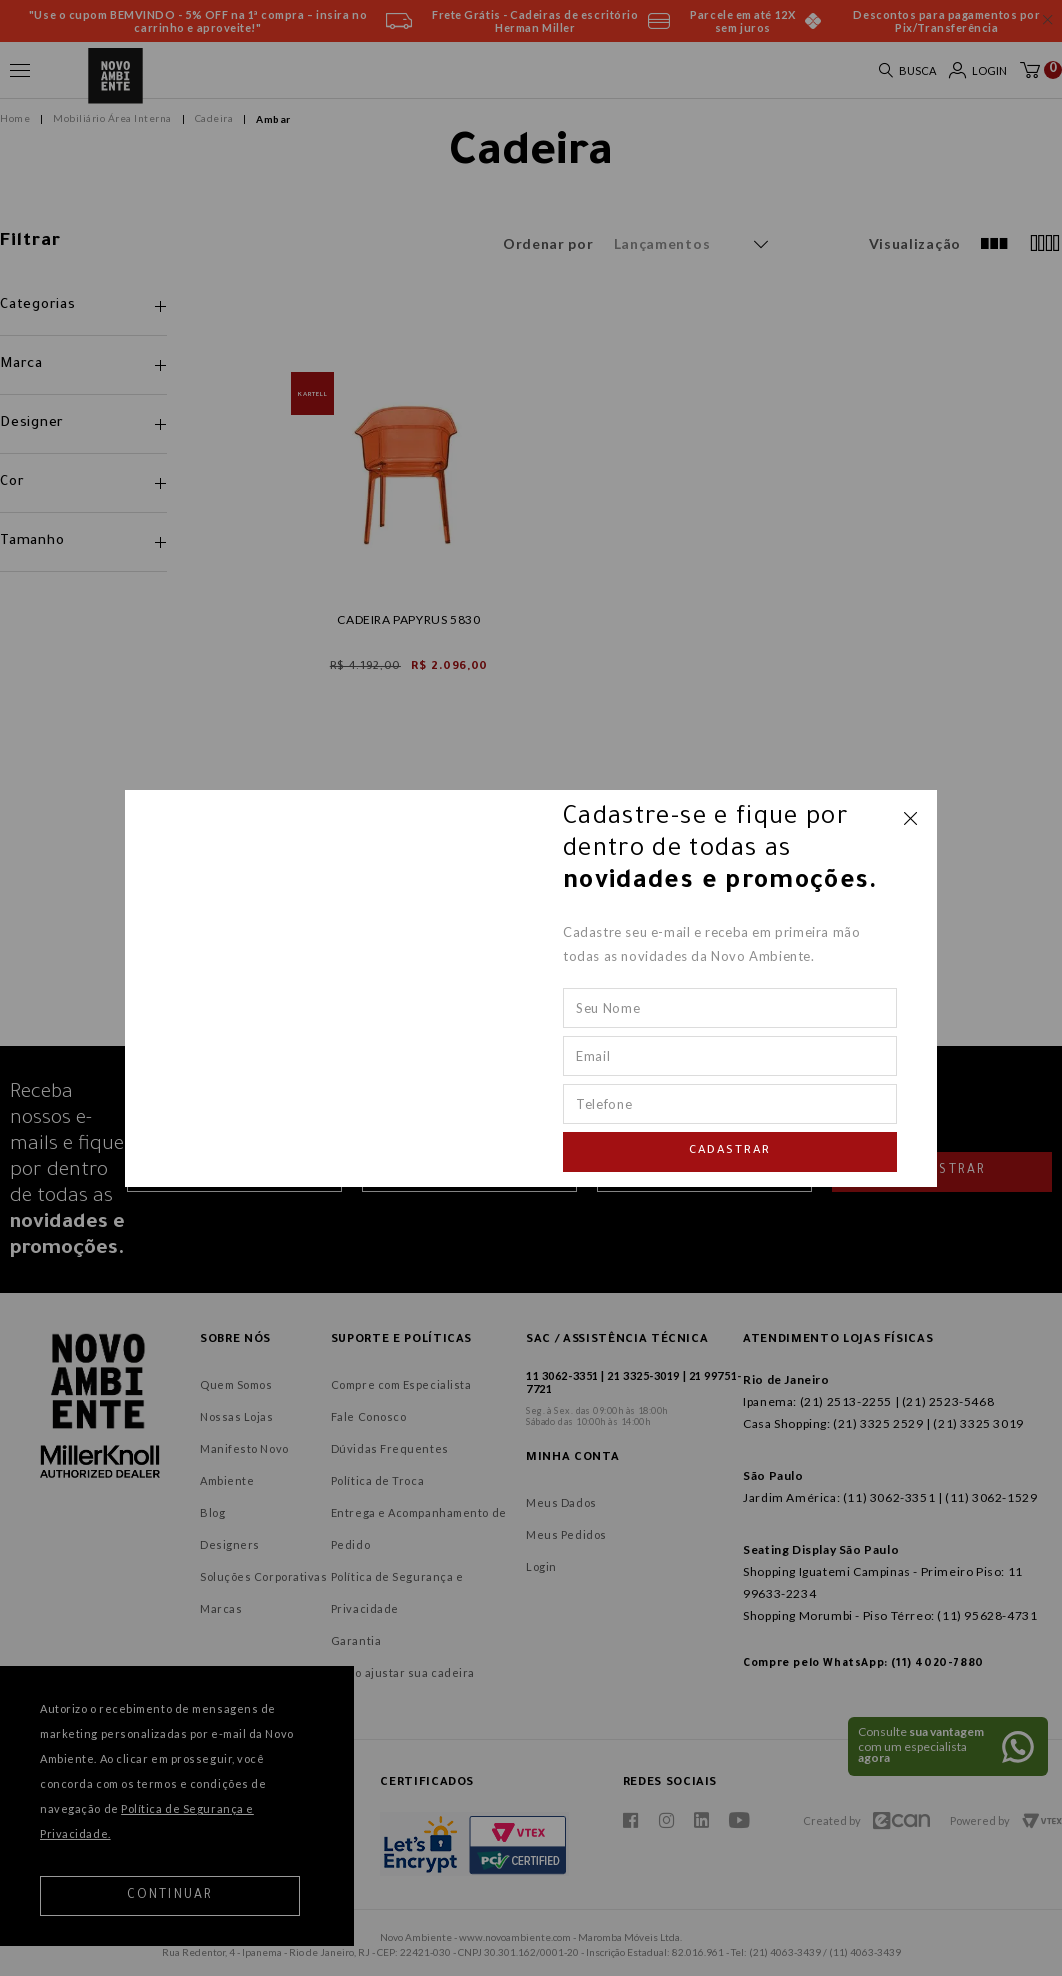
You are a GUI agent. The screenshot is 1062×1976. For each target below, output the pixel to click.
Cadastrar (730, 1151)
